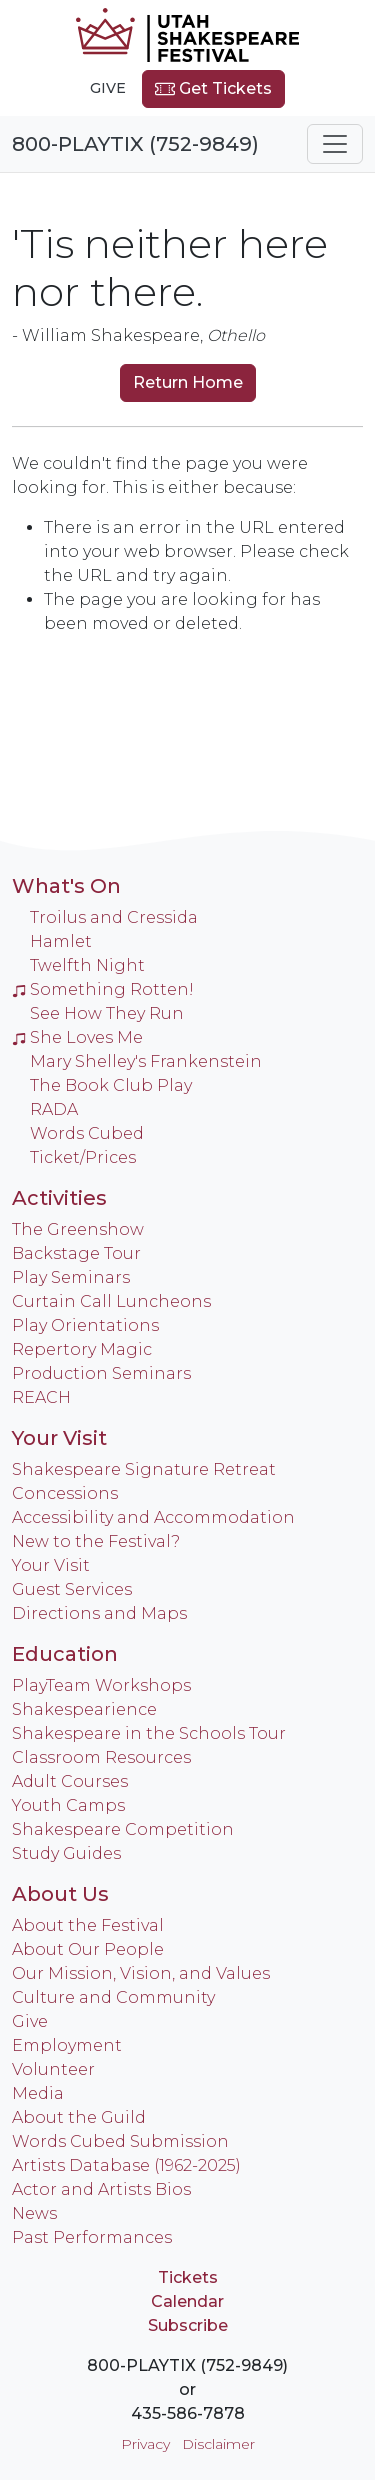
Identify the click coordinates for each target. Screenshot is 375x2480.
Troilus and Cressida (114, 917)
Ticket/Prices (83, 1157)
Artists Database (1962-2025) (126, 2165)
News (34, 2213)
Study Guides (66, 1853)
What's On (66, 886)
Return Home (188, 382)
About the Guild (79, 2117)
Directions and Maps (99, 1613)
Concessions (65, 1493)
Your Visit (59, 1438)
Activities (59, 1198)
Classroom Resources (101, 1757)
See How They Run (107, 1013)
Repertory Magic (82, 1349)
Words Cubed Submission (120, 2141)
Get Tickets (213, 89)
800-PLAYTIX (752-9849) (135, 144)
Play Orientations (85, 1325)
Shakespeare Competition (123, 1829)
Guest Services (72, 1589)
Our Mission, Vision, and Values (141, 1973)
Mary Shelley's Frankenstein (146, 1061)
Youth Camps (68, 1805)
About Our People (88, 1949)
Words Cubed (87, 1133)
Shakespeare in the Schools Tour (149, 1733)
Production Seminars (101, 1373)
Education (65, 1654)
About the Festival (88, 1925)
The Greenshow (78, 1229)
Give (108, 88)
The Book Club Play (111, 1085)
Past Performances (92, 2237)
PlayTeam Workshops (101, 1685)
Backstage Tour (76, 1253)
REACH (41, 1397)
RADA (54, 1109)
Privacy (145, 2444)
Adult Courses (70, 1781)
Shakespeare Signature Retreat (144, 1469)
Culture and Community (113, 1997)
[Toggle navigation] (335, 144)
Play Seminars (71, 1277)
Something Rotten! (103, 989)
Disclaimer (218, 2444)
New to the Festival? (96, 1541)
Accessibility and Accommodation (153, 1517)
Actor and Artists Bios (101, 2189)
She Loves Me (77, 1037)
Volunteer (53, 2069)
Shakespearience (84, 1709)
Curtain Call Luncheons (111, 1301)
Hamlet (61, 941)
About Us (60, 1894)
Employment (67, 2045)
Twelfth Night (87, 965)
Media (38, 2093)
